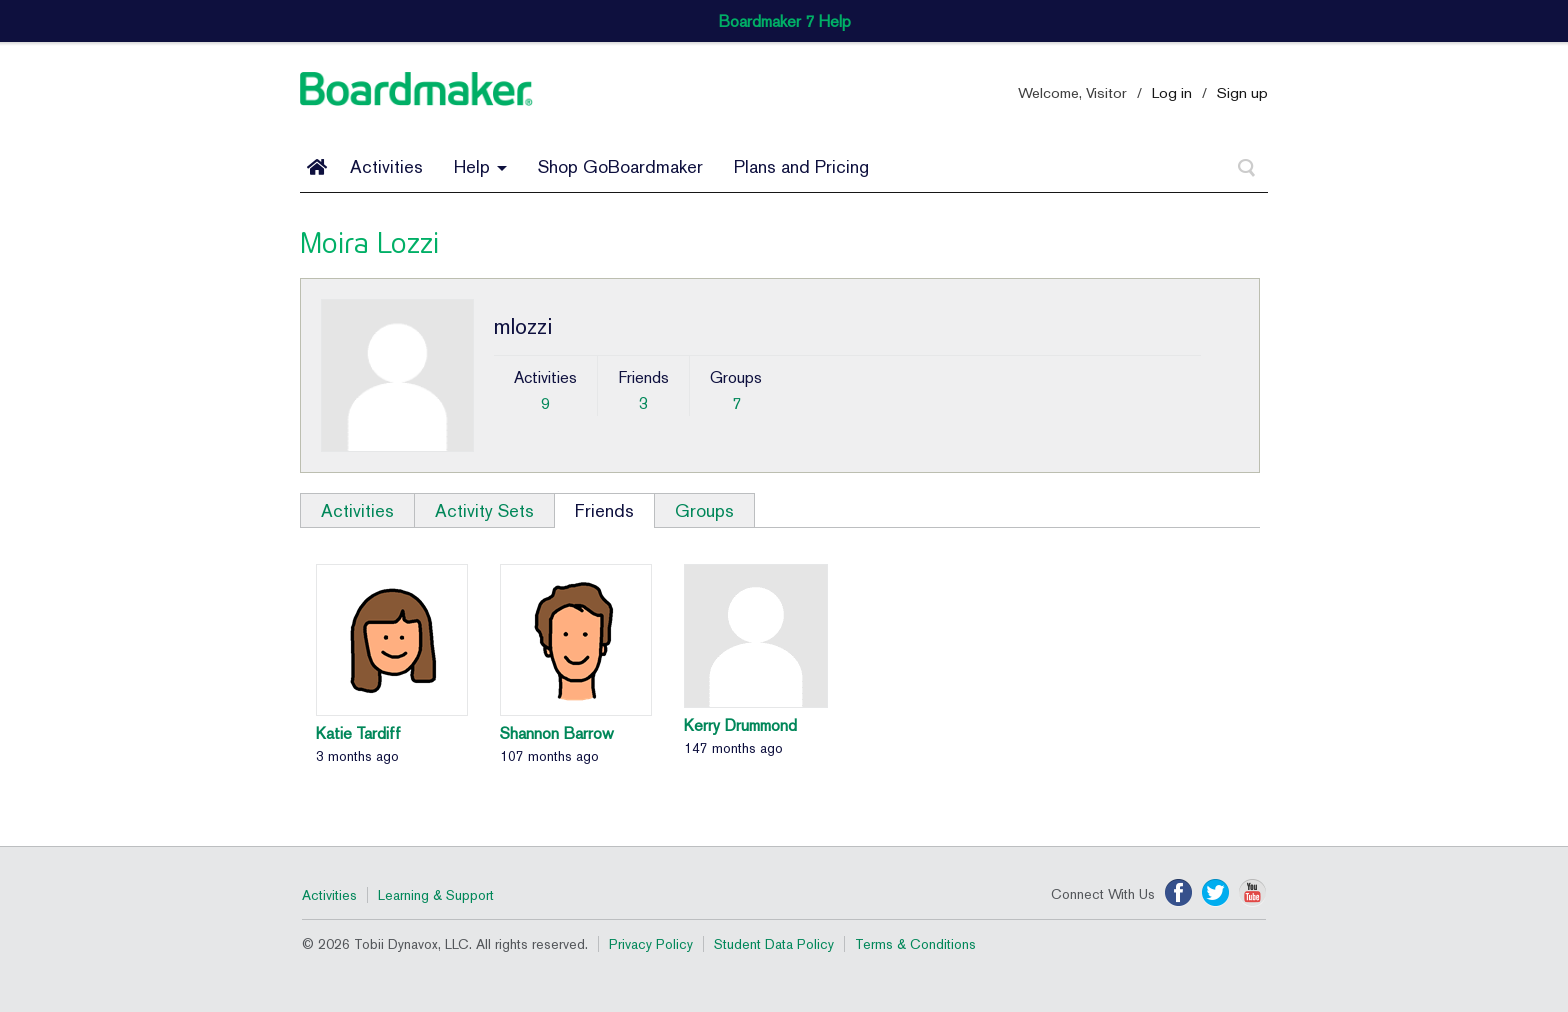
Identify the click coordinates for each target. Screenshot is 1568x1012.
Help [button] (480, 166)
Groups (704, 510)
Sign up (1242, 92)
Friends (604, 510)
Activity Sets (484, 510)
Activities (386, 166)
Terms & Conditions (915, 944)
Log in (1172, 92)
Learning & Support (436, 895)
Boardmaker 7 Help (784, 21)
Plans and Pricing (801, 166)
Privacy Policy (651, 944)
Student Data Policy (774, 944)
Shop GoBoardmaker (620, 166)
